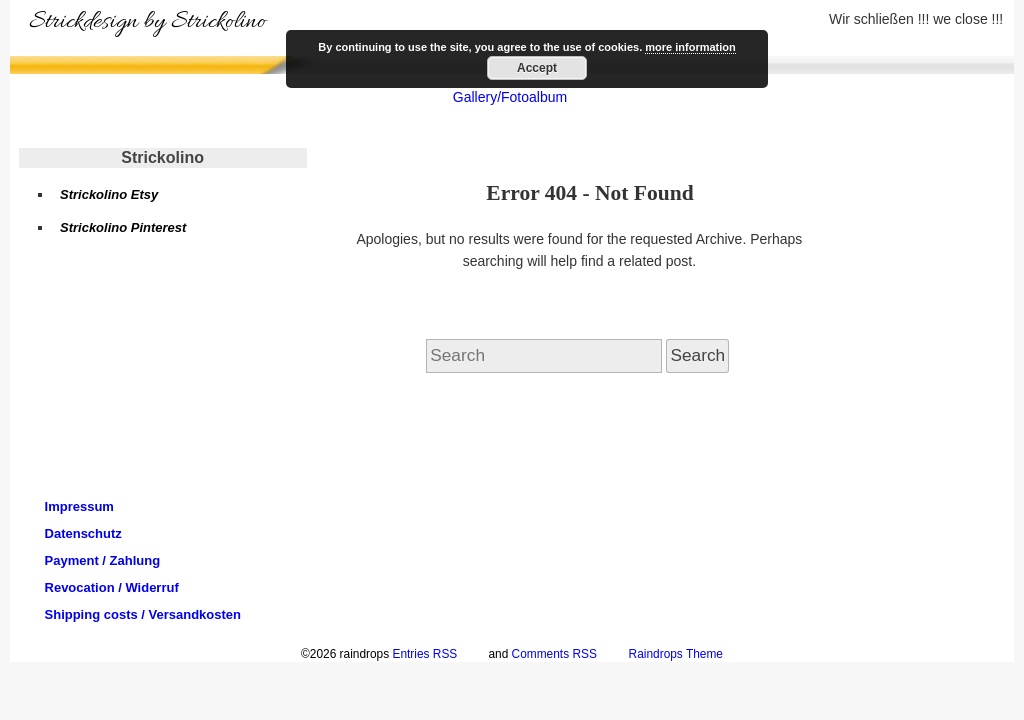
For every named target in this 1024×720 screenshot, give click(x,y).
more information (690, 47)
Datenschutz (83, 533)
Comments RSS (554, 654)
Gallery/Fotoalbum (510, 97)
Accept (537, 68)
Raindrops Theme (676, 654)
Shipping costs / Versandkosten (143, 614)
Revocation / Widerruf (112, 587)
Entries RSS (424, 654)
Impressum (79, 506)
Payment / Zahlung (103, 560)
